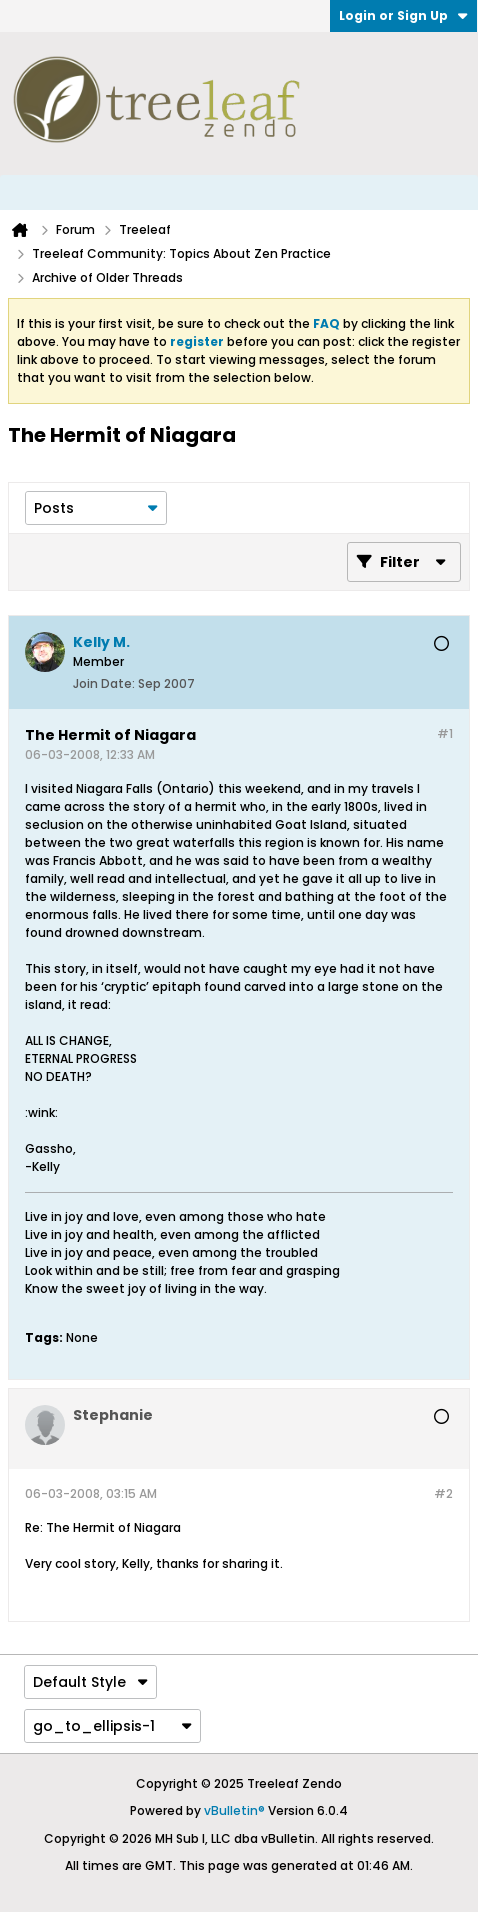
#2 (443, 1493)
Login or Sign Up (403, 15)
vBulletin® (234, 1810)
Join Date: (104, 683)
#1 (445, 733)
